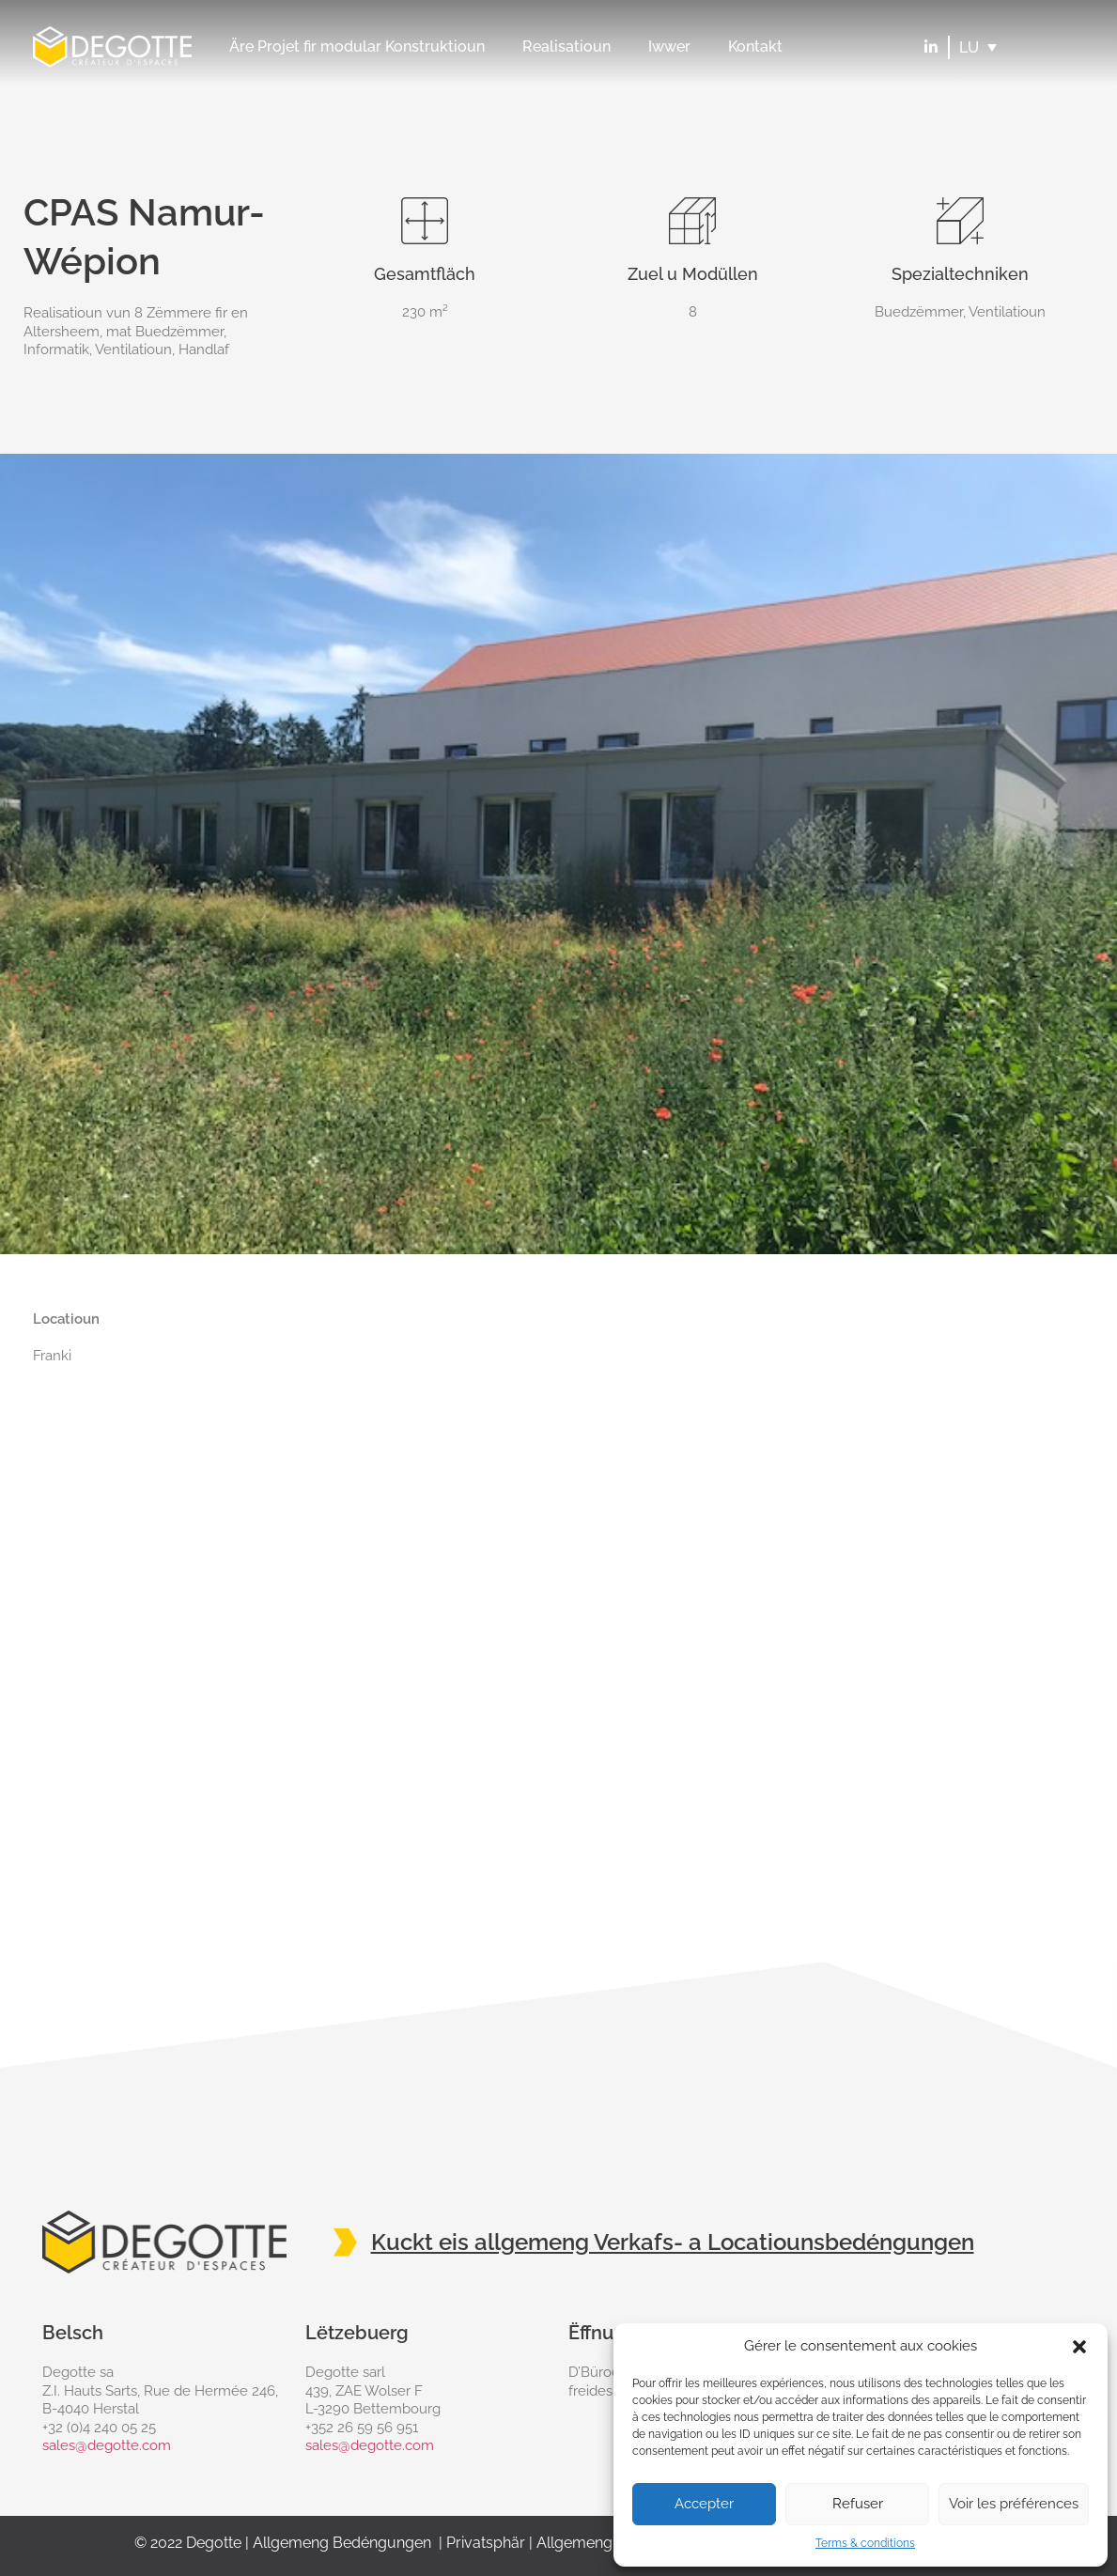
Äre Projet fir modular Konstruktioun (357, 46)
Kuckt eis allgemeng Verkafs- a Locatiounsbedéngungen (672, 2242)
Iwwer (669, 46)
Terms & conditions (865, 2543)
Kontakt (755, 46)
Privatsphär (485, 2543)
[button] (1079, 2346)
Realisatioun (566, 46)
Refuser (857, 2503)
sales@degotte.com (106, 2445)
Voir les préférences (1013, 2503)
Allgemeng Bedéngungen (342, 2543)
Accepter (704, 2503)
